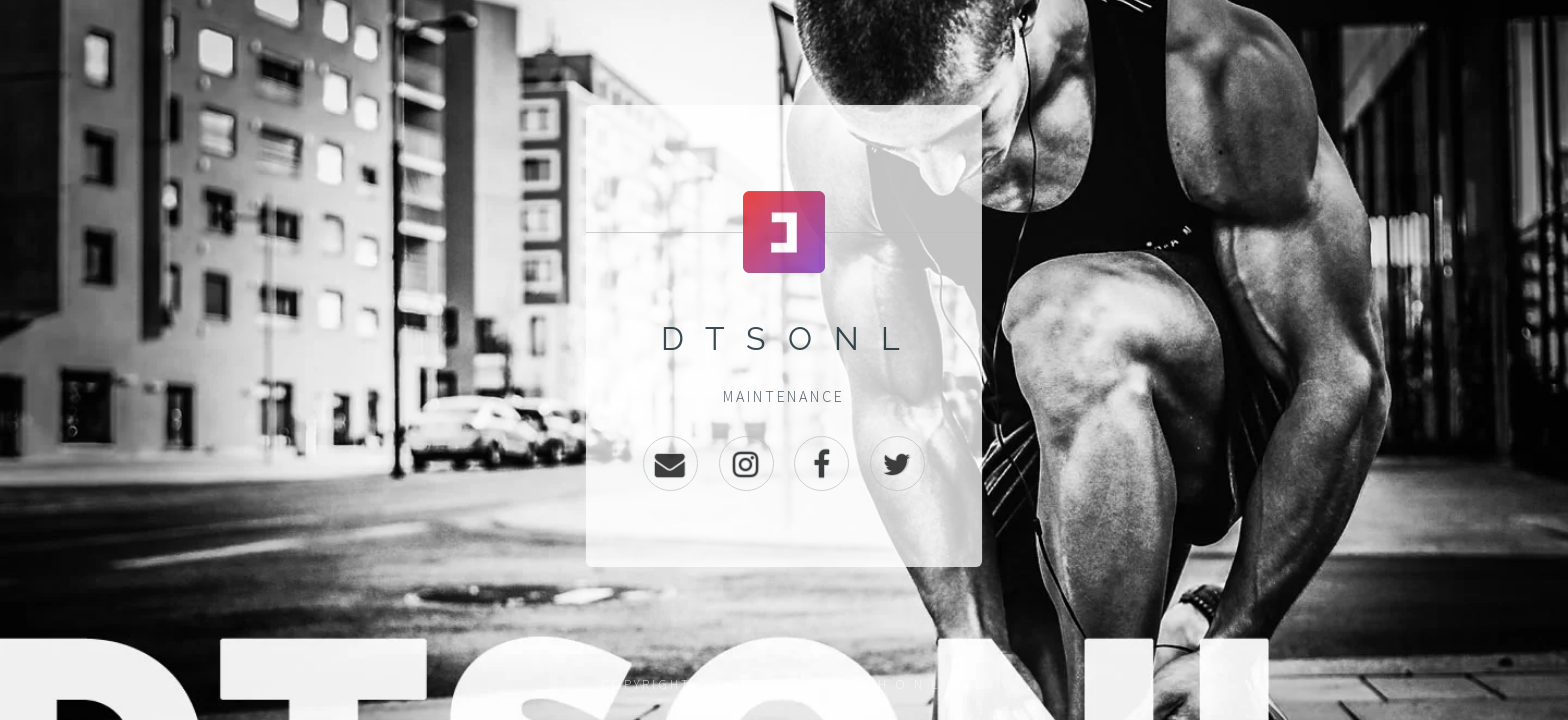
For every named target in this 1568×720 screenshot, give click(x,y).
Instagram (746, 463)
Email (670, 463)
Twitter (897, 463)
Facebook (821, 463)
